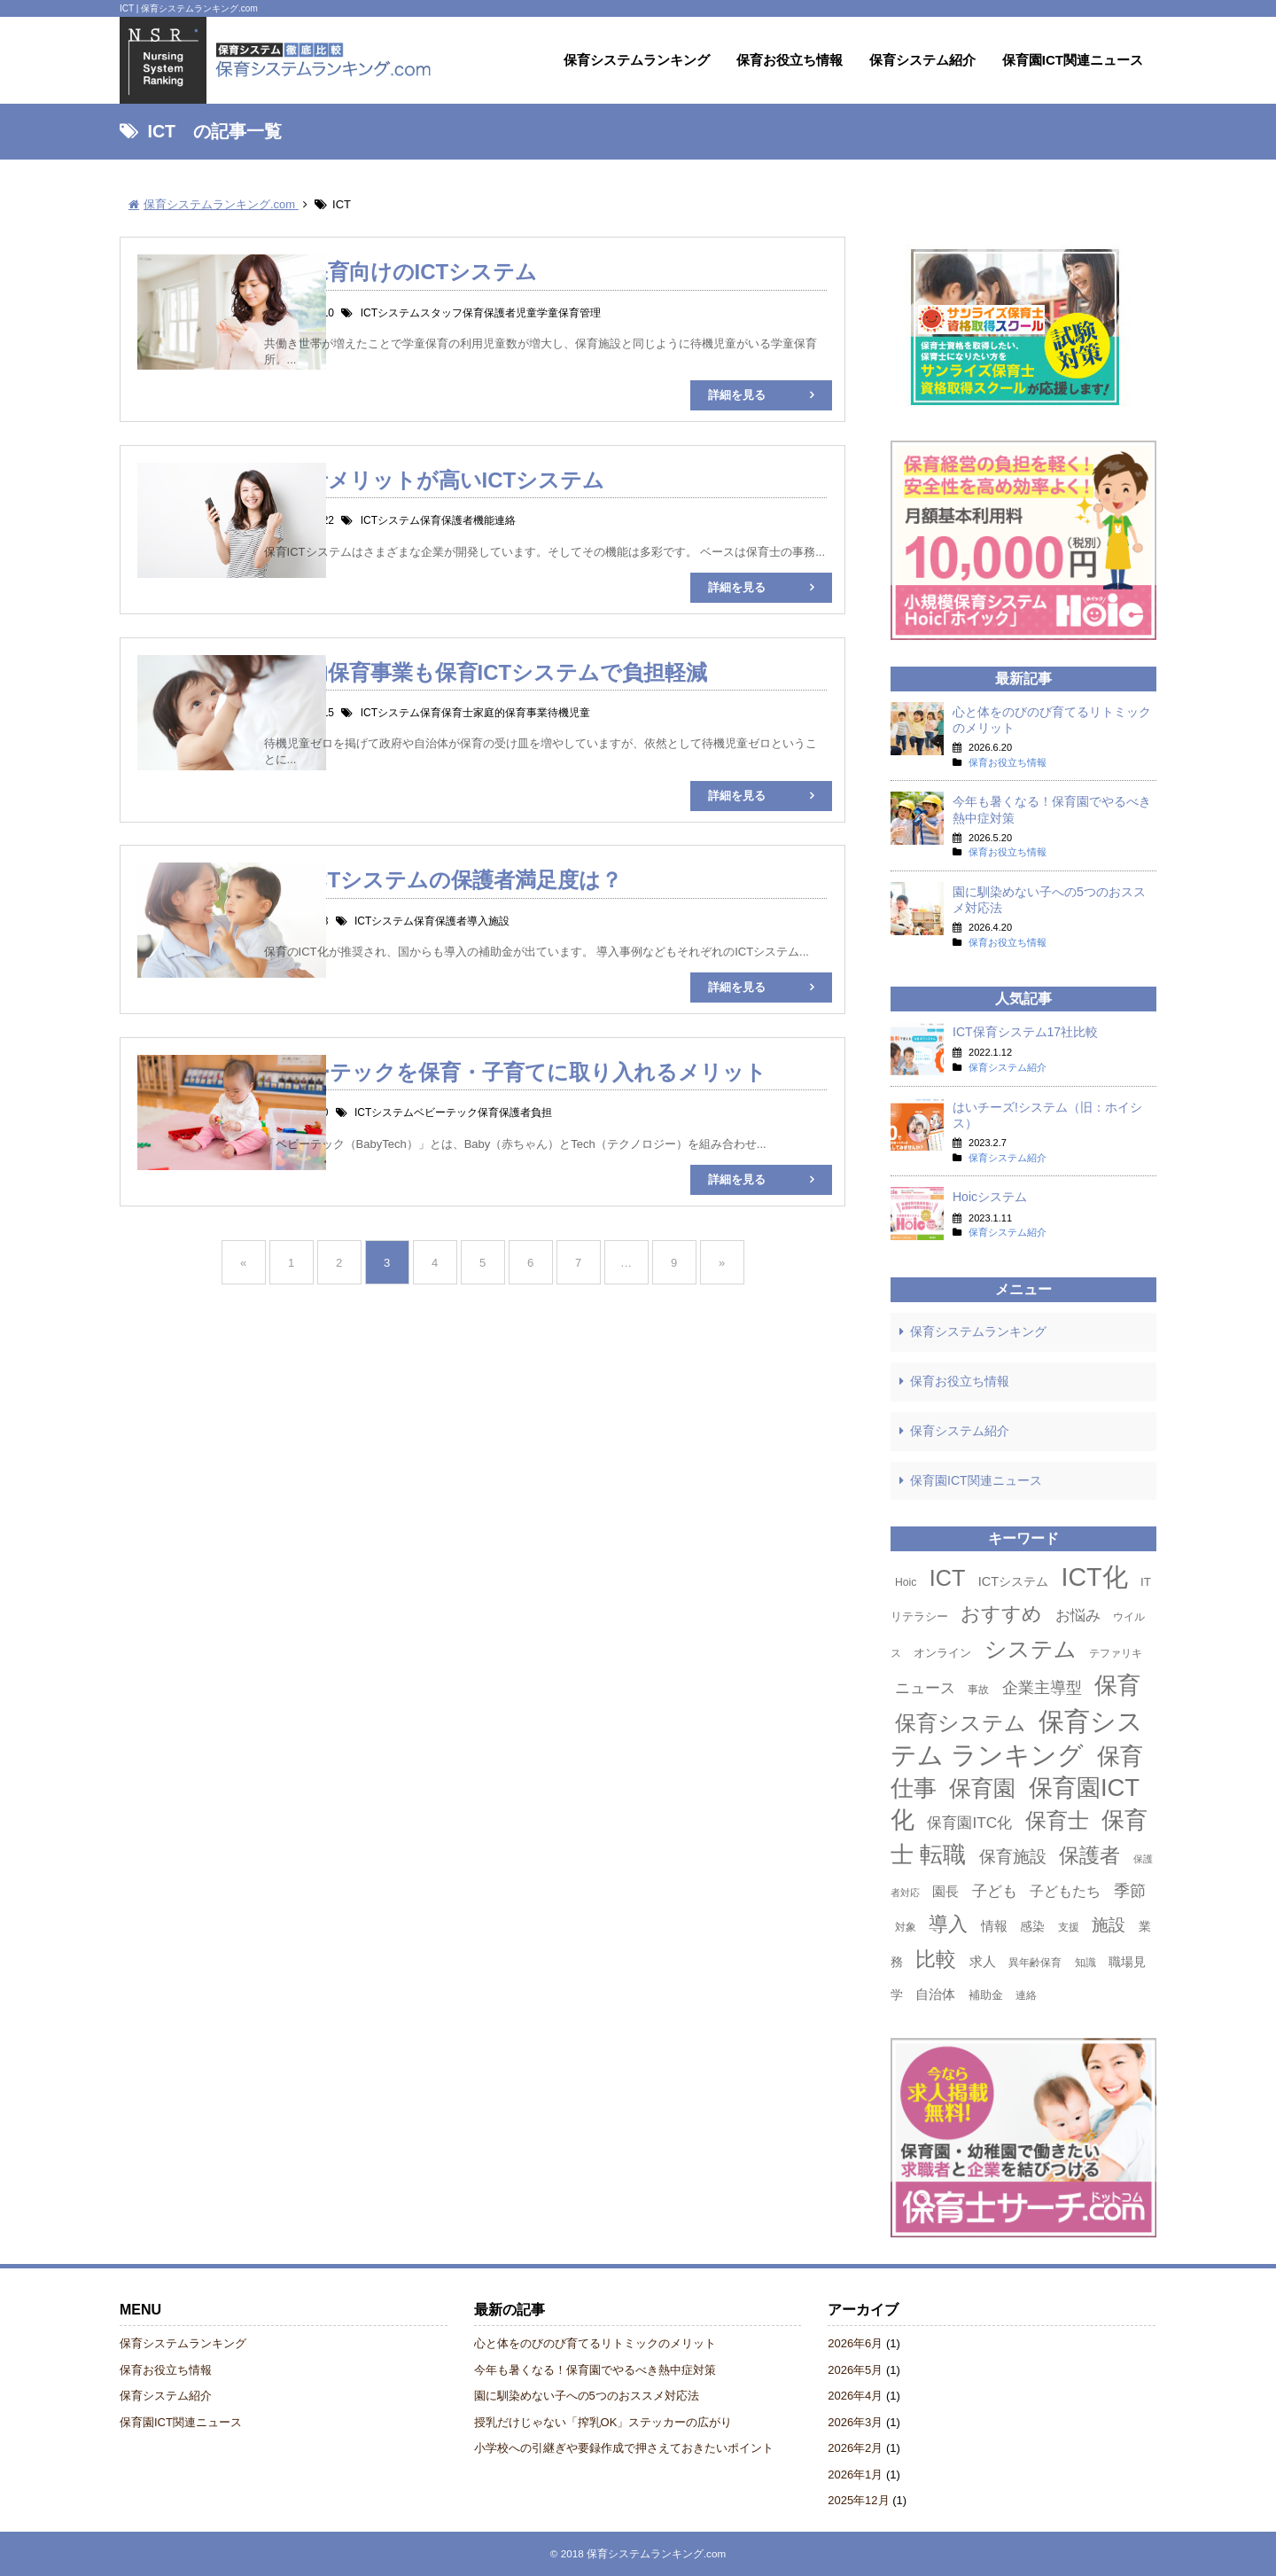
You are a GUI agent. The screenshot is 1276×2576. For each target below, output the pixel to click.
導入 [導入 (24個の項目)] (948, 1924)
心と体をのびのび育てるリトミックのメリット (595, 2343)
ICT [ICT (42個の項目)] (948, 1577)
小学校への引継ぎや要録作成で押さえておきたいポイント (624, 2448)
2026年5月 (855, 2370)
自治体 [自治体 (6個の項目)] (935, 1994)
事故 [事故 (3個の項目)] (978, 1689)
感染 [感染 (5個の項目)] (1032, 1926)
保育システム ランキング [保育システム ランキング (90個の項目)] (1017, 1737)
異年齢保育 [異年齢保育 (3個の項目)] (1035, 1962)
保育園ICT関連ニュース (1072, 59)
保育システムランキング (637, 59)
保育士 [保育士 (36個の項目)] (1057, 1820)
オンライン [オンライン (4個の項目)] (942, 1652)
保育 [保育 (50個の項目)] (1117, 1685)
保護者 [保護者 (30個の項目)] (1089, 1855)
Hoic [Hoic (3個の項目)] (905, 1582)
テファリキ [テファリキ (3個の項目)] (1115, 1653)
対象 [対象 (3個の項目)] (905, 1927)
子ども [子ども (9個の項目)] (994, 1891)
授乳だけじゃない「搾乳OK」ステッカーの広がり (603, 2422)
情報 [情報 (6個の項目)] (994, 1925)
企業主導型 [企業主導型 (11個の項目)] (1042, 1687)
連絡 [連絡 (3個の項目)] (1026, 1995)
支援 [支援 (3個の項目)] (1068, 1927)
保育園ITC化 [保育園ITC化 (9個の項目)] (969, 1822)
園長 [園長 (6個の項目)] (945, 1891)
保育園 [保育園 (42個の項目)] (982, 1788)
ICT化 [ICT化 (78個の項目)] (1095, 1577)
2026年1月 (855, 2474)
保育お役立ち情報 (789, 59)
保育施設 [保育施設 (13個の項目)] (1012, 1856)
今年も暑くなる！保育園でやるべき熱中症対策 (595, 2370)
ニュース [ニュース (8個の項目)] (925, 1688)
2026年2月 (855, 2448)
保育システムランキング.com (656, 2553)
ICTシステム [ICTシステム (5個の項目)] (1013, 1581)
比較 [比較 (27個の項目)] (935, 1959)
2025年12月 (858, 2500)
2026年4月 (855, 2395)
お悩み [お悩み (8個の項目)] (1078, 1615)
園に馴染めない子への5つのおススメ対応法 (586, 2395)
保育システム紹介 (922, 59)
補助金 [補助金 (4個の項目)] (986, 1995)
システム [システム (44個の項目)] (1030, 1648)
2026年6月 (855, 2343)
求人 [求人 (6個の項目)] (982, 1961)
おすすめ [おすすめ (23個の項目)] (1001, 1614)
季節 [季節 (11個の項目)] (1130, 1890)
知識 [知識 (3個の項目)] (1085, 1962)
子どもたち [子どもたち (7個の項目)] (1065, 1891)
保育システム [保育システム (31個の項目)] (960, 1723)
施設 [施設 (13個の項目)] (1108, 1925)
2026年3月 (855, 2422)
